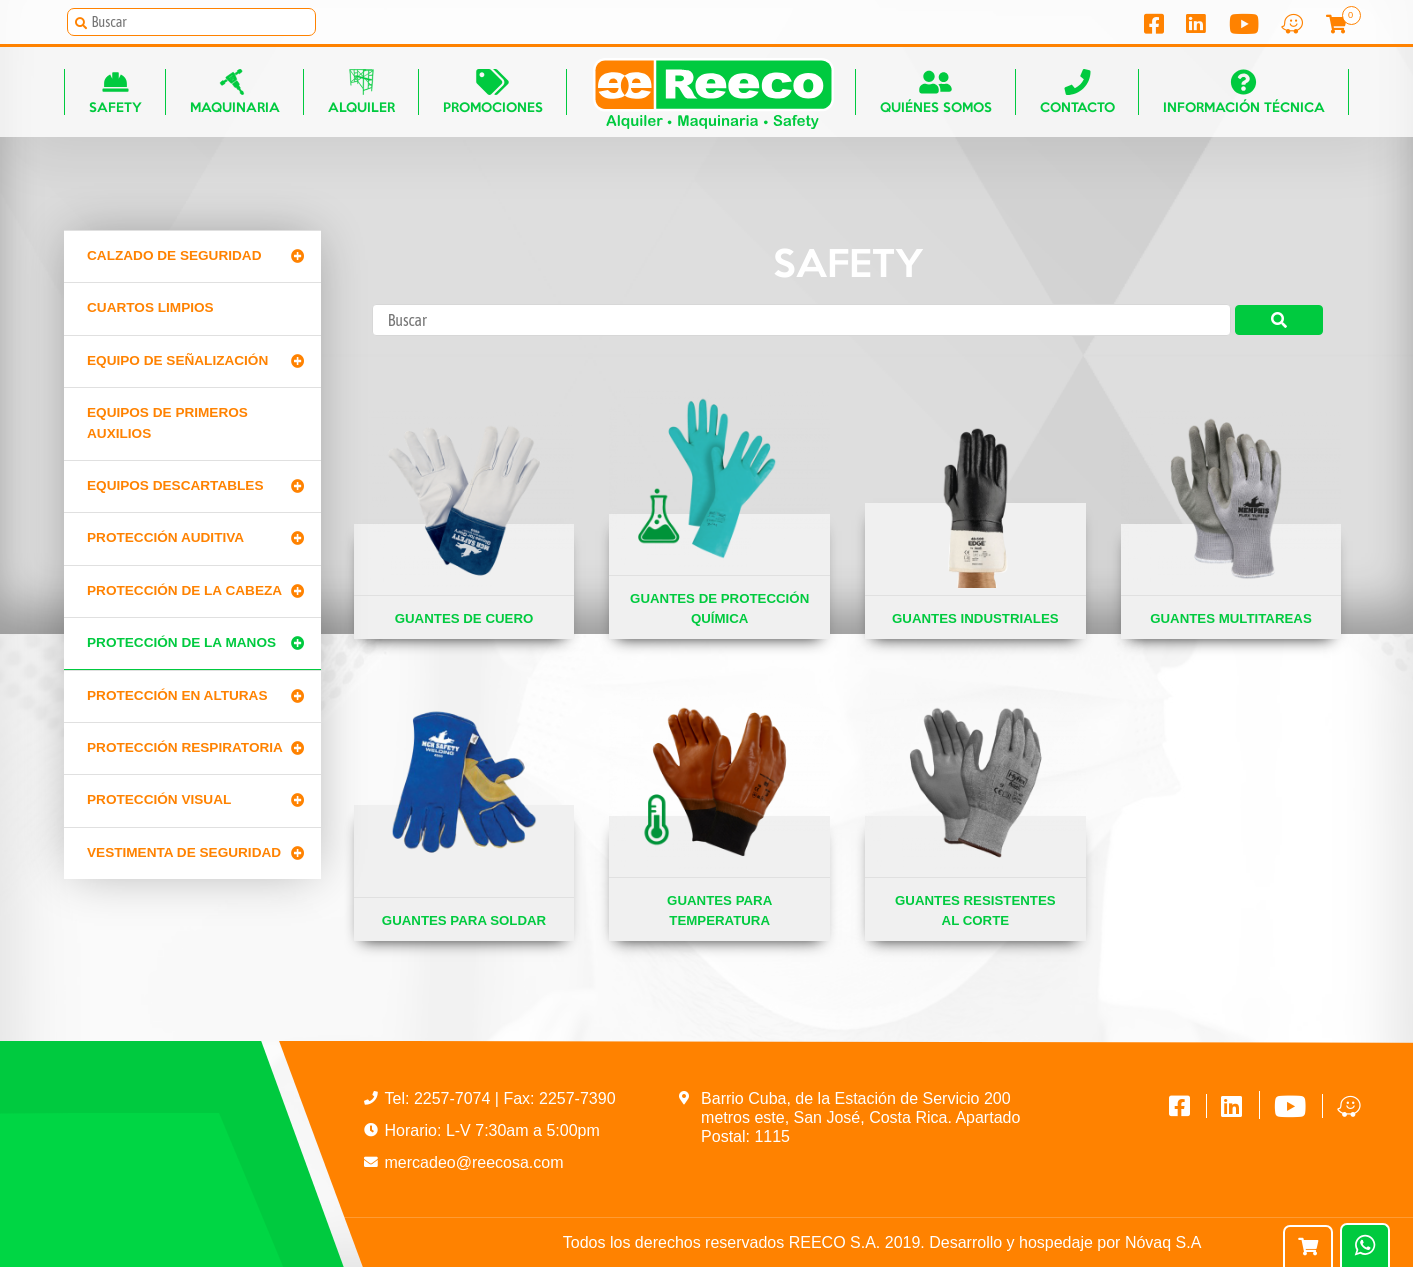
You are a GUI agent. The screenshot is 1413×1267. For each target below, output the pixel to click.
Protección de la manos (181, 642)
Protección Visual (159, 799)
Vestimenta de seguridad (184, 852)
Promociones (493, 91)
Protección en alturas (177, 695)
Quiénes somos (936, 91)
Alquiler (361, 91)
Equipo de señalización (177, 360)
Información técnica (1244, 91)
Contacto (1077, 91)
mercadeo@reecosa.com (474, 1162)
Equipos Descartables (175, 485)
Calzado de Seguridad (174, 255)
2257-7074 (454, 1098)
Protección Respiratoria (185, 747)
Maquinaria (235, 91)
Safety (115, 91)
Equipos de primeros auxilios (167, 422)
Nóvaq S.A (1163, 1242)
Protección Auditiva (165, 537)
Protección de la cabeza (184, 590)
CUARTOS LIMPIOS (150, 307)
